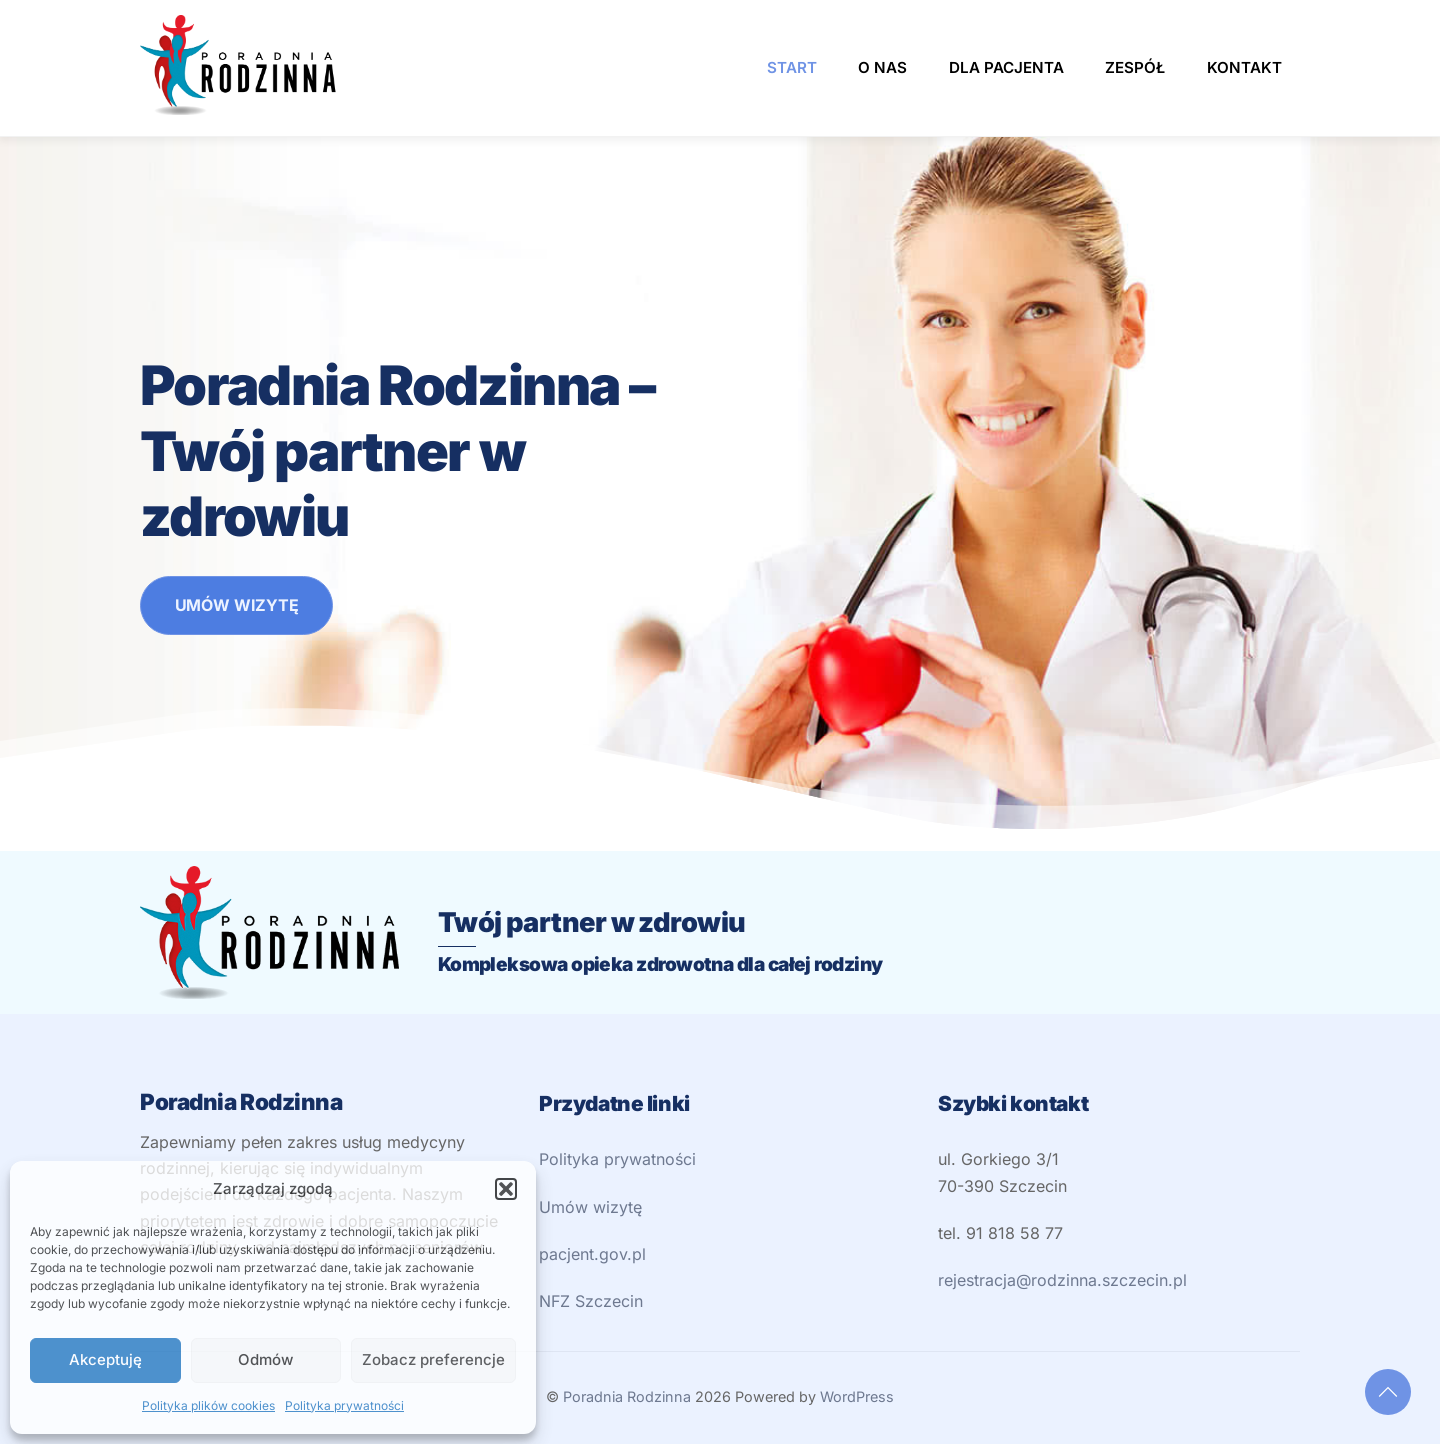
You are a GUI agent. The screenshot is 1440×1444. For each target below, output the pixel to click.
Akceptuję (105, 1359)
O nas (882, 67)
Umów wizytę (590, 1207)
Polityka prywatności (344, 1405)
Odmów (265, 1359)
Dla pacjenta (1006, 67)
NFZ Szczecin (591, 1301)
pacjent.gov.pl (592, 1254)
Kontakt (1244, 67)
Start (792, 67)
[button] (506, 1189)
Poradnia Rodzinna (627, 1396)
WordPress (857, 1396)
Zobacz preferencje (433, 1359)
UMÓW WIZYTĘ (237, 605)
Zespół (1135, 67)
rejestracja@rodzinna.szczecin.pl (1062, 1280)
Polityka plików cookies (208, 1405)
